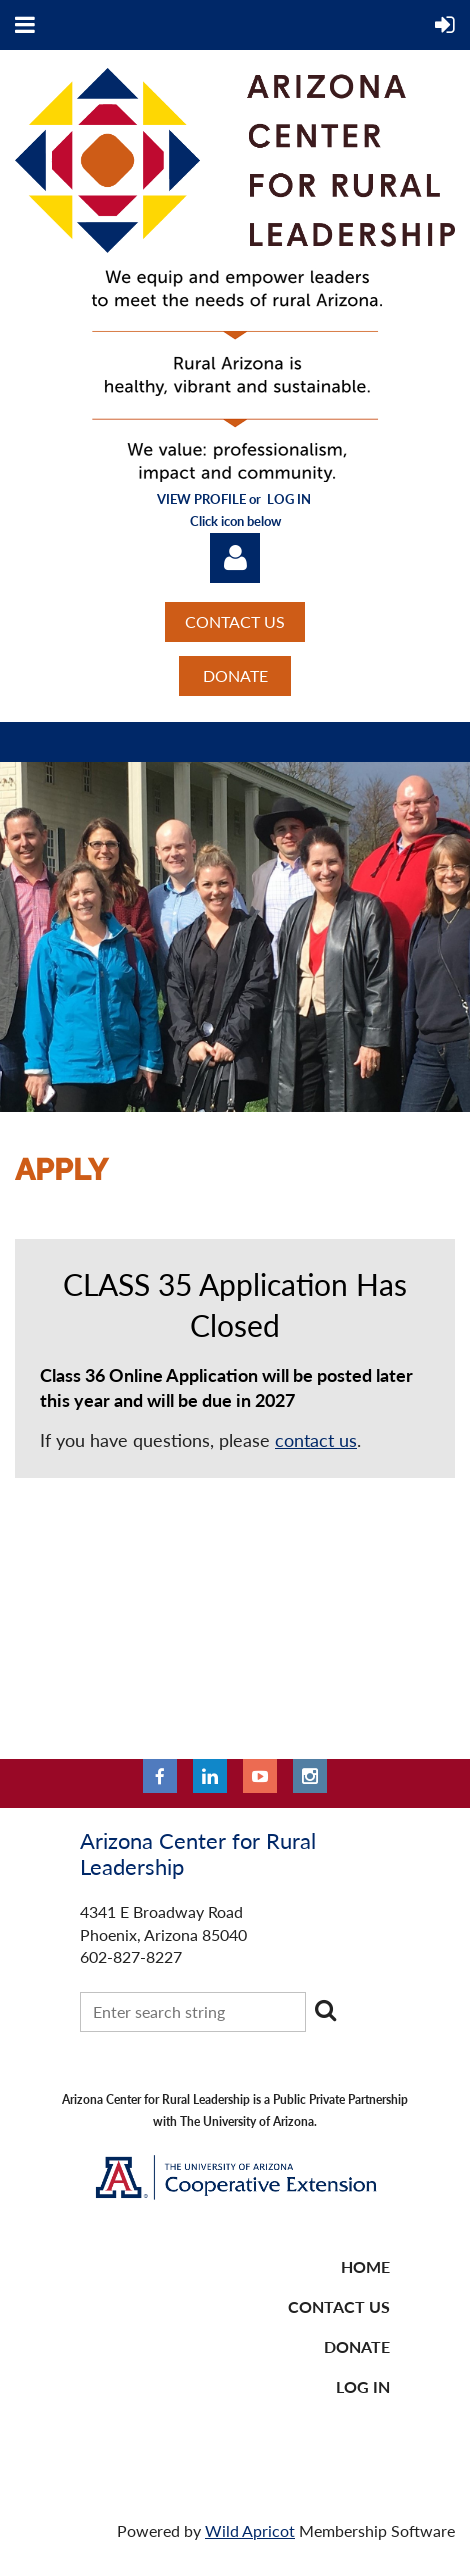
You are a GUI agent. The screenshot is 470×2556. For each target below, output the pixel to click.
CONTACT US (235, 621)
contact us (316, 1440)
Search (325, 2010)
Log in (235, 558)
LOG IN (363, 2386)
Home (365, 2266)
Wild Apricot (250, 2530)
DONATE (235, 675)
